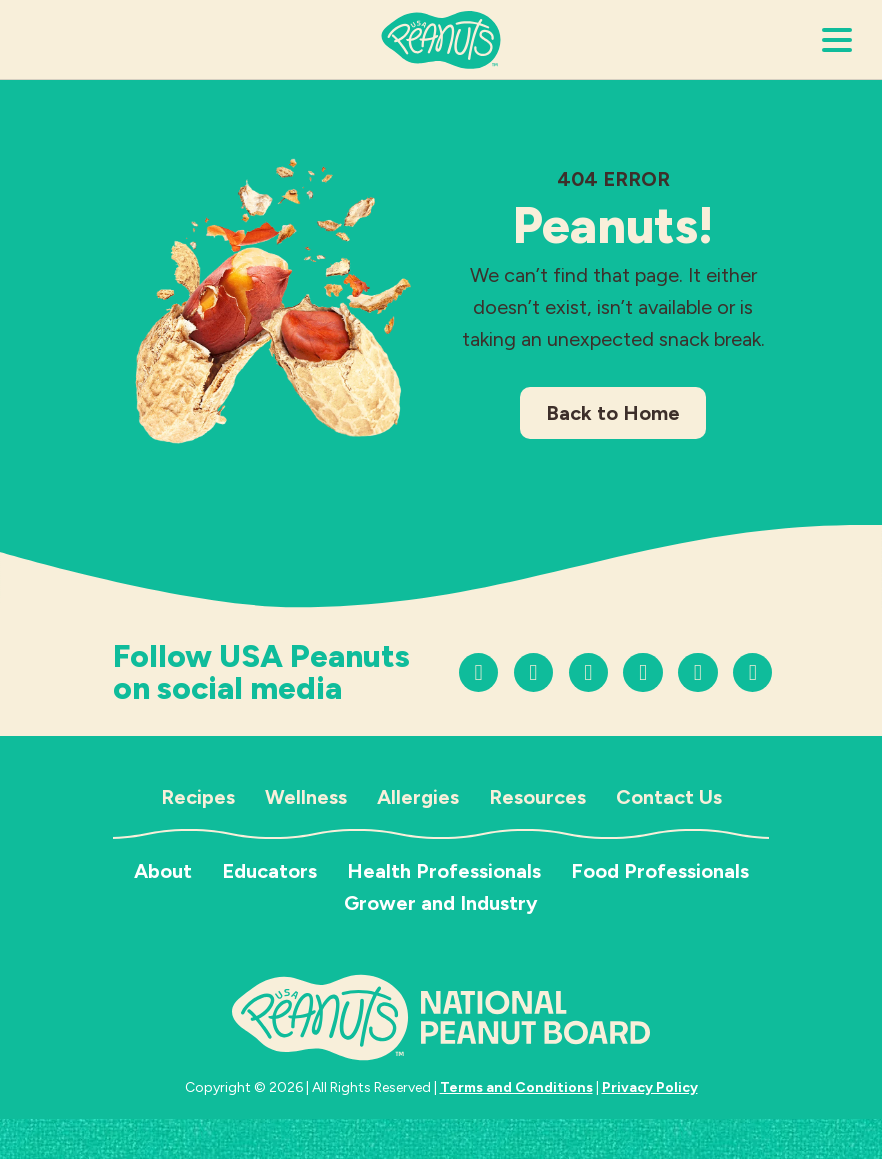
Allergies (418, 797)
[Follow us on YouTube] (588, 672)
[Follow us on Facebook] (642, 672)
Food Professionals (660, 871)
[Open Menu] (837, 40)
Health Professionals (444, 871)
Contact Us (669, 797)
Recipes (198, 797)
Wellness (306, 797)
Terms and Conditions (516, 1087)
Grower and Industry (441, 903)
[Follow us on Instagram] (478, 672)
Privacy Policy (650, 1087)
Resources (537, 797)
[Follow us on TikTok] (533, 672)
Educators (269, 871)
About (163, 871)
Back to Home (613, 413)
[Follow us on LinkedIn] (697, 672)
